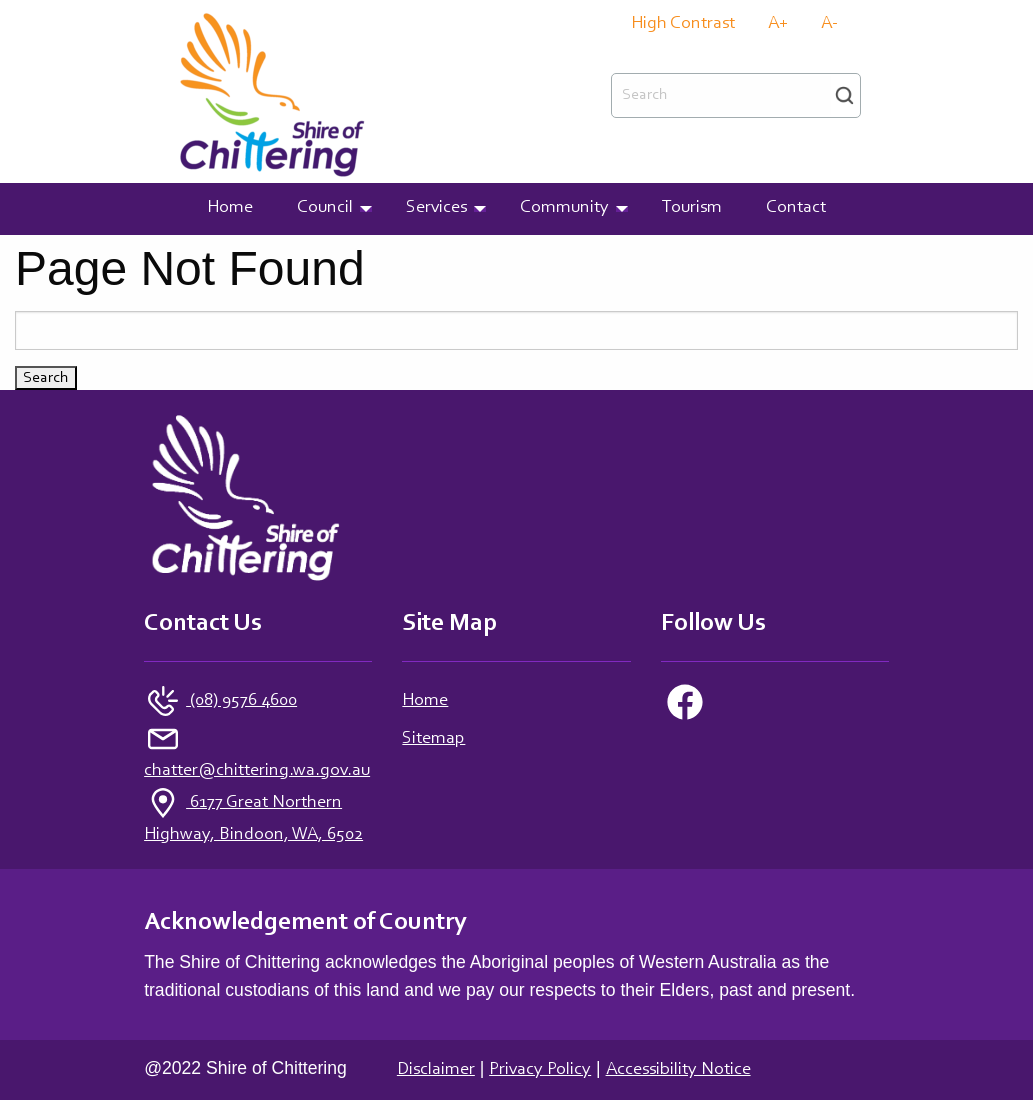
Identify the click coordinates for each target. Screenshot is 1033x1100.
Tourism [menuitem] (692, 208)
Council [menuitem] (325, 208)
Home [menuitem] (230, 208)
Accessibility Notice (678, 1070)
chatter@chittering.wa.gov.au (257, 771)
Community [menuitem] (564, 208)
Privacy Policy (540, 1070)
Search (844, 95)
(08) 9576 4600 (241, 701)
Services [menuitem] (436, 208)
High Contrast (683, 24)
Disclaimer (436, 1070)
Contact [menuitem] (796, 208)
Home (425, 701)
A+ (778, 24)
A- (829, 24)
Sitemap (433, 739)
